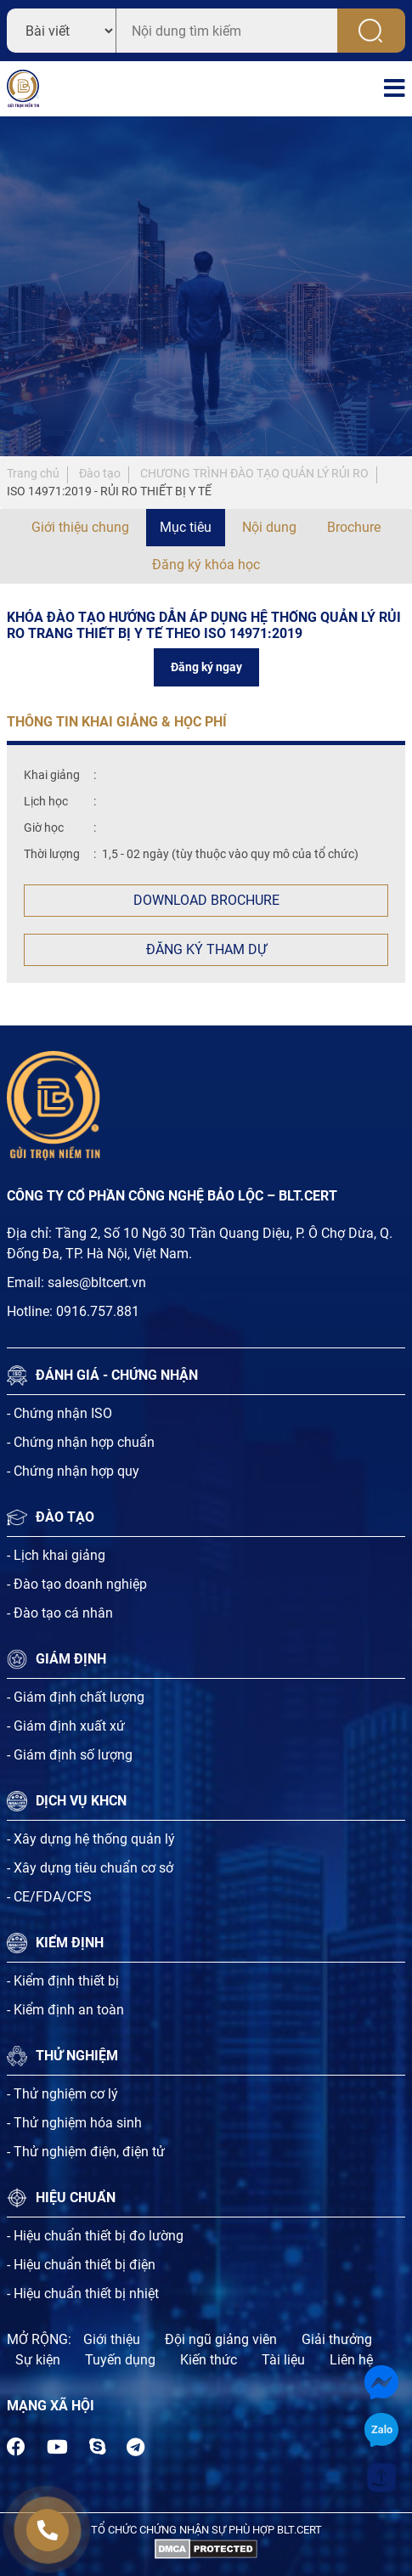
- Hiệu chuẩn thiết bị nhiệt (83, 2293)
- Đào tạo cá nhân (60, 1613)
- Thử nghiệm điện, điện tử (86, 2152)
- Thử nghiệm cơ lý (62, 2094)
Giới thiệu (111, 2339)
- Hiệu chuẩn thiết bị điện (81, 2265)
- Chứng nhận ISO (59, 1413)
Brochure (354, 527)
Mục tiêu (186, 527)
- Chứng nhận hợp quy (73, 1471)
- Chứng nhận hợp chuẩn (81, 1442)
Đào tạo (100, 473)
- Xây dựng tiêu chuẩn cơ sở (90, 1868)
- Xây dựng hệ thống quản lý (91, 1839)
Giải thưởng (337, 2339)
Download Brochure (206, 900)
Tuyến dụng (120, 2360)
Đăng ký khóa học (206, 564)
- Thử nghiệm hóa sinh (74, 2123)
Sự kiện (37, 2360)
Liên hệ (351, 2360)
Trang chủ (33, 473)
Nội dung (269, 527)
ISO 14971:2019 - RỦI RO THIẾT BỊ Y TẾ (109, 491)
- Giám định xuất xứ (66, 1726)
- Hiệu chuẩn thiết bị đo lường (95, 2236)
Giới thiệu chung (80, 527)
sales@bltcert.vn (97, 1282)
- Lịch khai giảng (56, 1555)
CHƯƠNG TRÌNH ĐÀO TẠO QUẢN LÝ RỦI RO (254, 473)
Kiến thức (208, 2360)
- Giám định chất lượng (75, 1697)
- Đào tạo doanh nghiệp (77, 1584)
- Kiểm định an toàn (65, 2010)
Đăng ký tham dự (206, 949)
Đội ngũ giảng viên (221, 2339)
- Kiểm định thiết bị (63, 1981)
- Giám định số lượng (70, 1755)
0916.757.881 (97, 1311)
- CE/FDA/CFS (49, 1897)
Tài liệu (283, 2360)
